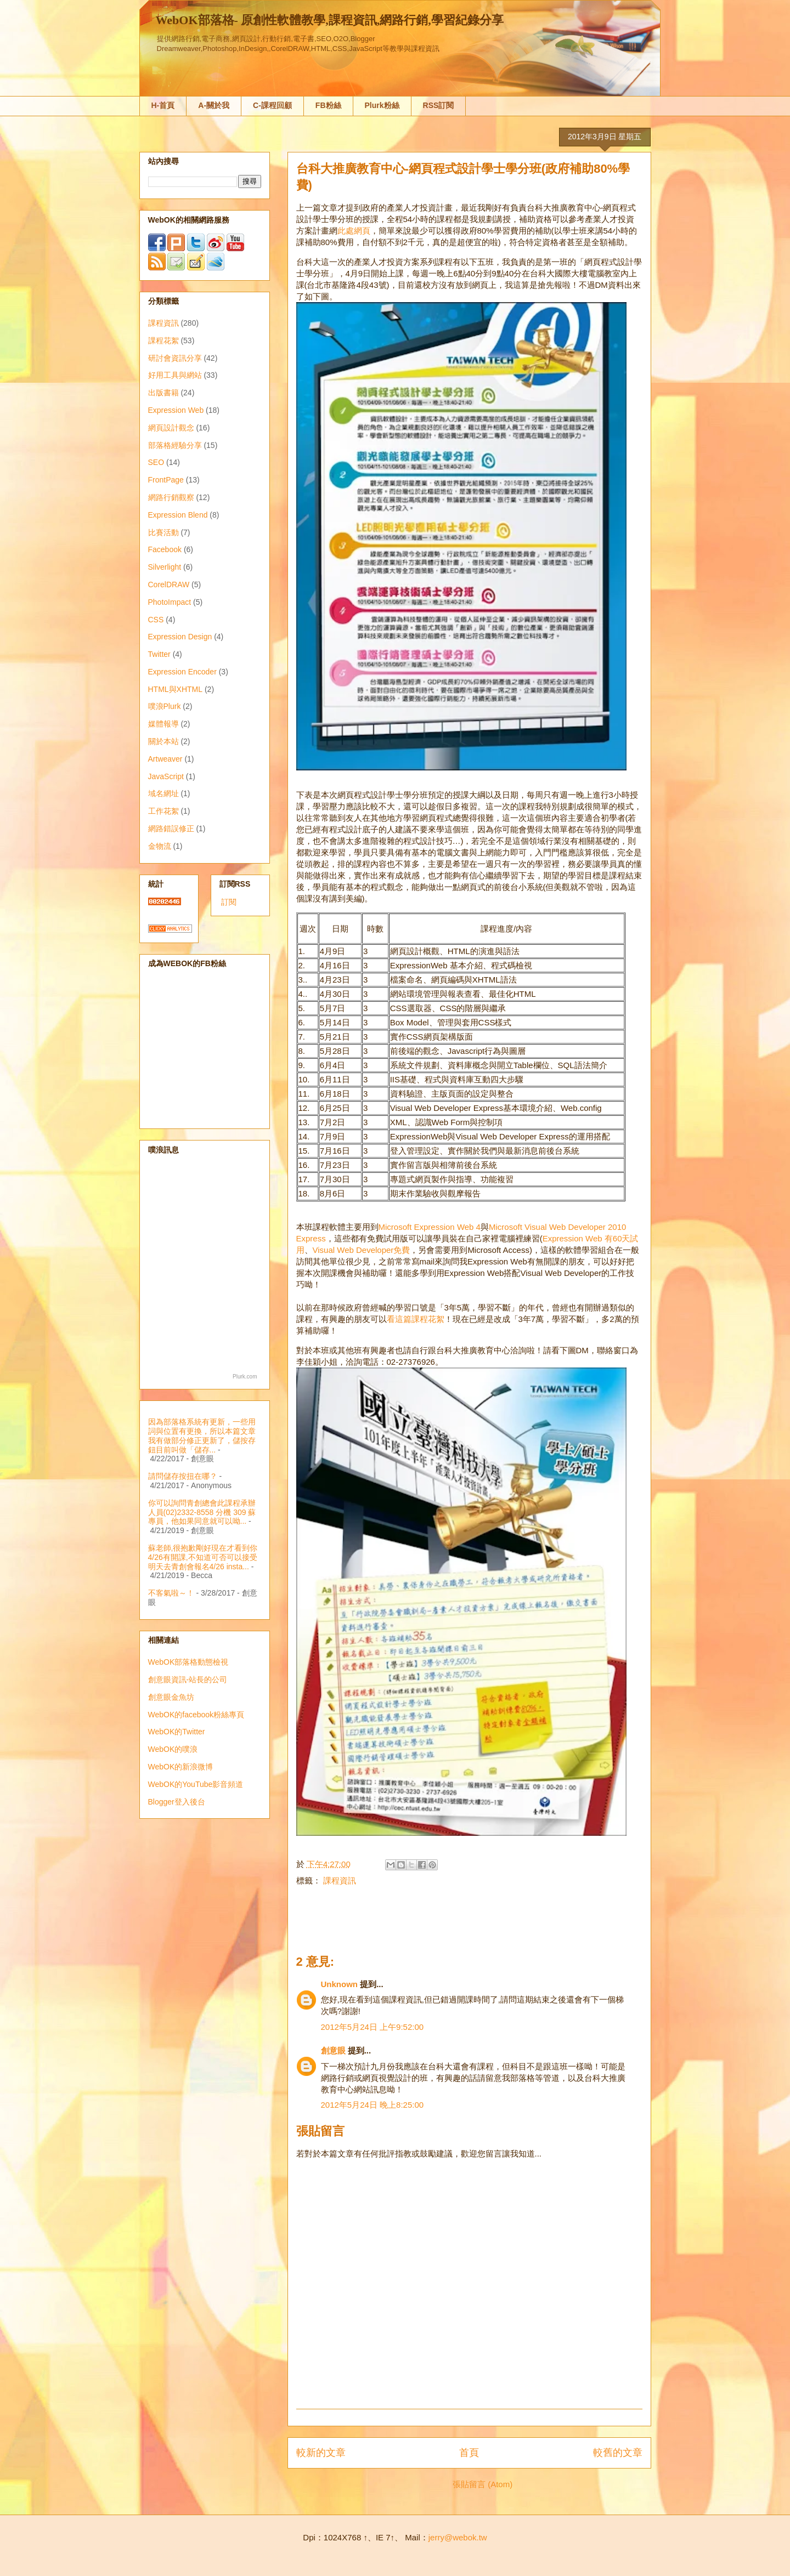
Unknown (339, 1984)
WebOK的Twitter (176, 1731)
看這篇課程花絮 (415, 1319)
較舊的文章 (617, 2452)
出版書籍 (163, 392)
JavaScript (166, 776)
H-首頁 (163, 105)
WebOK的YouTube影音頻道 (196, 1784)
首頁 (469, 2452)
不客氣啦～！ (171, 1592)
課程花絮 (163, 340)
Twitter (159, 654)
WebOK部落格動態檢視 (188, 1662)
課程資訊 (339, 1880)
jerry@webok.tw (457, 2537)
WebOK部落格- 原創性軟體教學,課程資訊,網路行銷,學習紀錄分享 (330, 20)
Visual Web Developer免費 (361, 1250)
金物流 (159, 846)
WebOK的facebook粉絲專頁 (196, 1714)
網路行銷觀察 (171, 497)
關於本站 (163, 741)
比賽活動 (163, 532)
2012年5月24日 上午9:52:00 (372, 2027)
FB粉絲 (328, 105)
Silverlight (165, 567)
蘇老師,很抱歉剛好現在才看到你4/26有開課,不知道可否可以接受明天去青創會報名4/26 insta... (203, 1557)
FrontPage (166, 479)
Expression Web (176, 410)
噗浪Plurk (164, 706)
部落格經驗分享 (175, 445)
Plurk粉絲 (382, 105)
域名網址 (163, 793)
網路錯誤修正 (171, 828)
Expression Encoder (182, 671)
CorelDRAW (169, 584)
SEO (156, 462)
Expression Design (180, 636)
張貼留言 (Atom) (482, 2484)
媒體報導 (163, 723)
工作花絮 (163, 811)
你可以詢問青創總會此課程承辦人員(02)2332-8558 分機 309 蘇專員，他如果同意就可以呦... (202, 1512)
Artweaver (165, 758)
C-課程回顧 (272, 105)
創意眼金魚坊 (171, 1697)
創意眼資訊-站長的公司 (188, 1679)
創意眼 (333, 2050)
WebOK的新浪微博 (180, 1766)
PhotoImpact (169, 602)
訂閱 (228, 902)
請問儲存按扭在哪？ (182, 1476)
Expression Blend (178, 514)
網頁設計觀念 (171, 427)
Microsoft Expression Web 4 (430, 1227)
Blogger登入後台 (176, 1801)
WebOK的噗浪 (173, 1749)
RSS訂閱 (438, 105)
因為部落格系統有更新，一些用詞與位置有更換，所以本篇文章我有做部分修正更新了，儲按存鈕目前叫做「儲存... (202, 1435)
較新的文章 (321, 2452)
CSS (156, 619)
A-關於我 (213, 105)
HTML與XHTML (175, 689)
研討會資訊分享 (175, 358)
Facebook (165, 549)
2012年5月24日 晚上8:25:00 (372, 2104)
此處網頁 (353, 230)
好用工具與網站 (175, 375)
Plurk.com (245, 1377)
